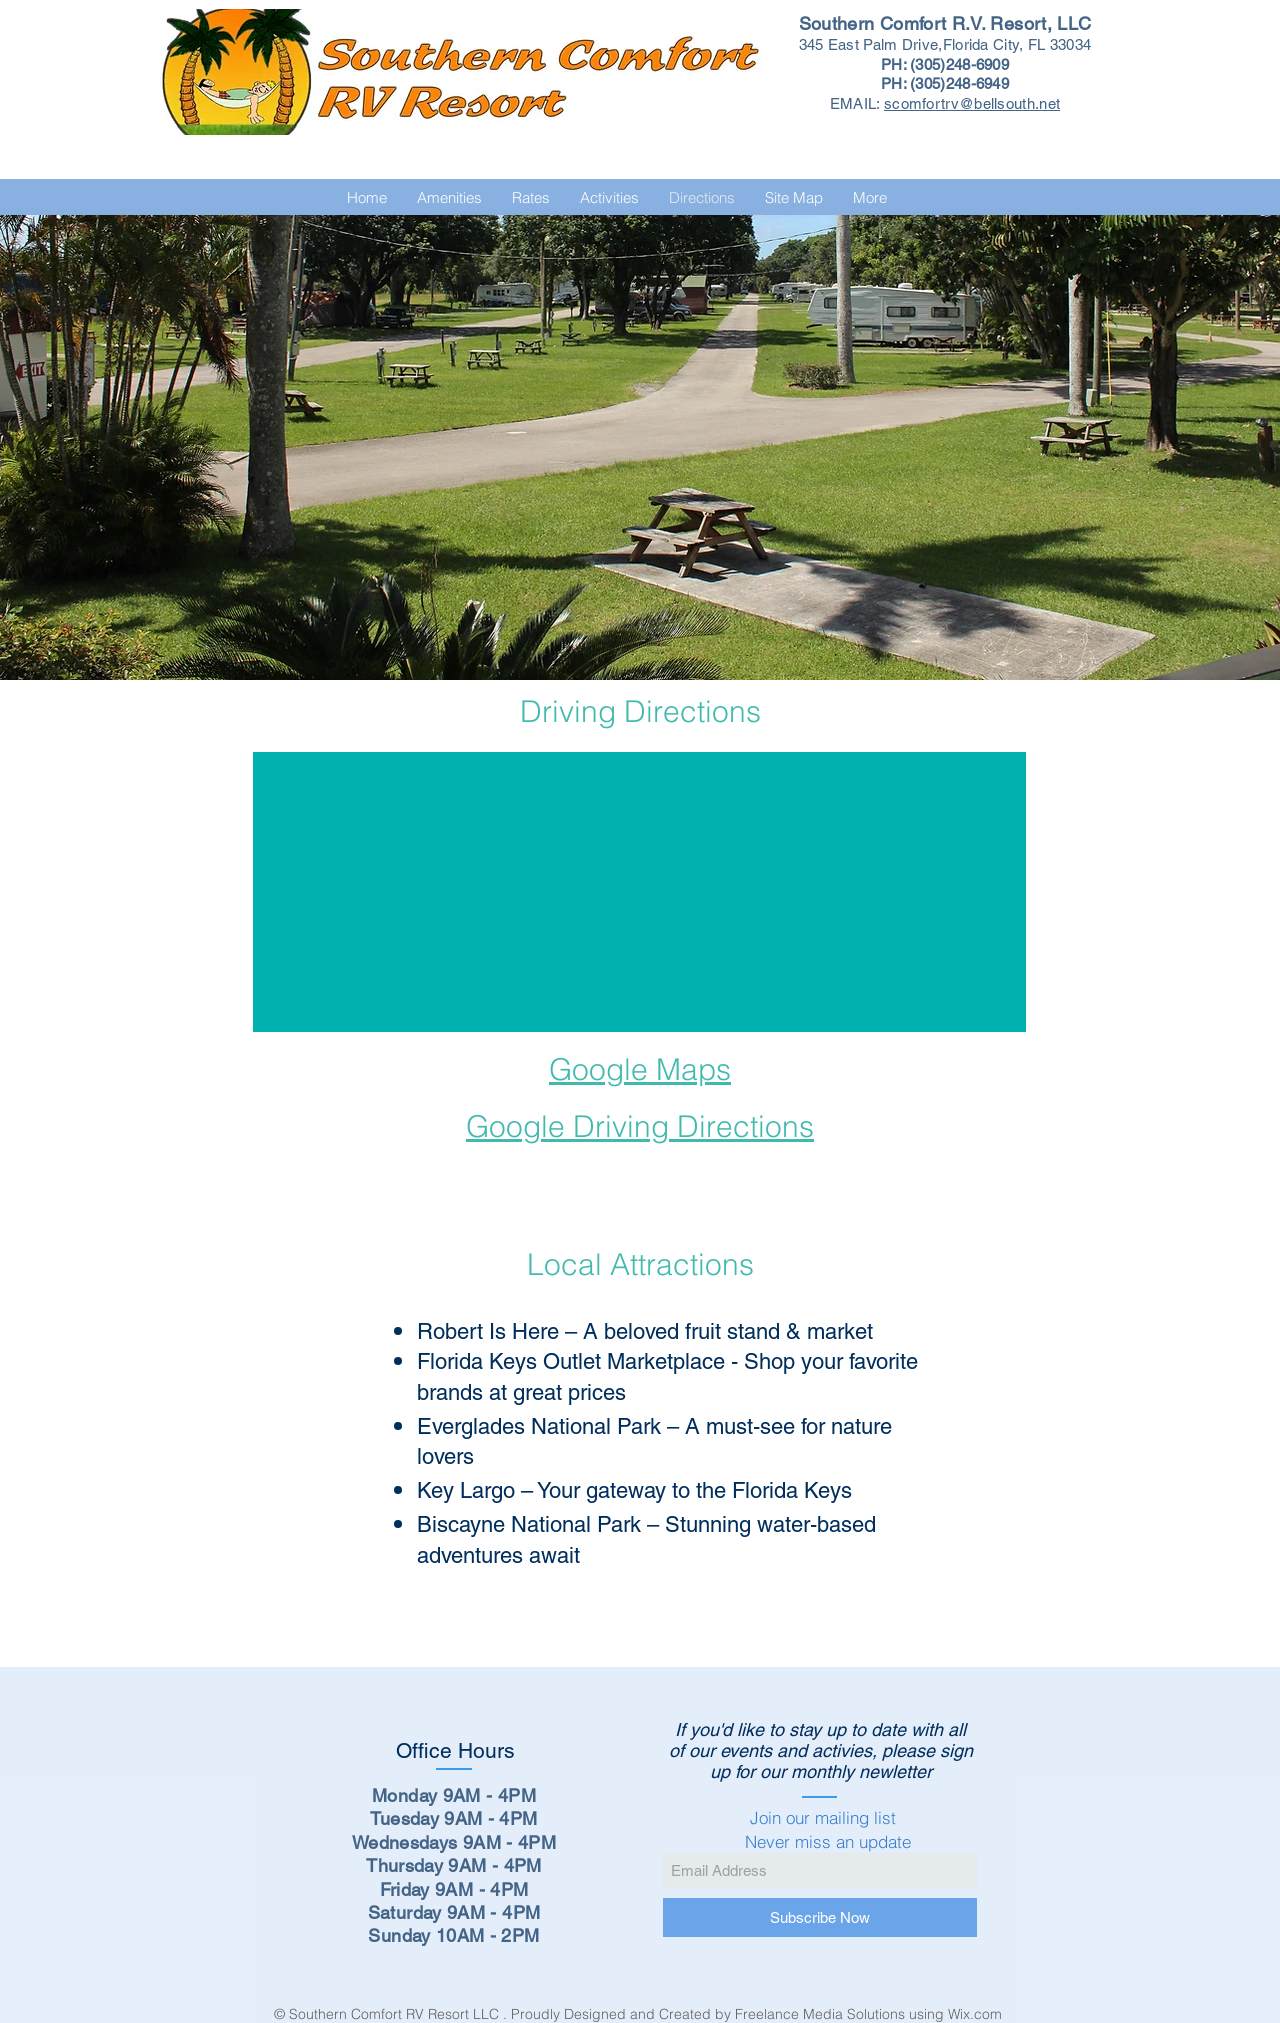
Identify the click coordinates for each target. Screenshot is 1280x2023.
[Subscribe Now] (820, 1917)
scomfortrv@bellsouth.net (972, 103)
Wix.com (977, 2014)
